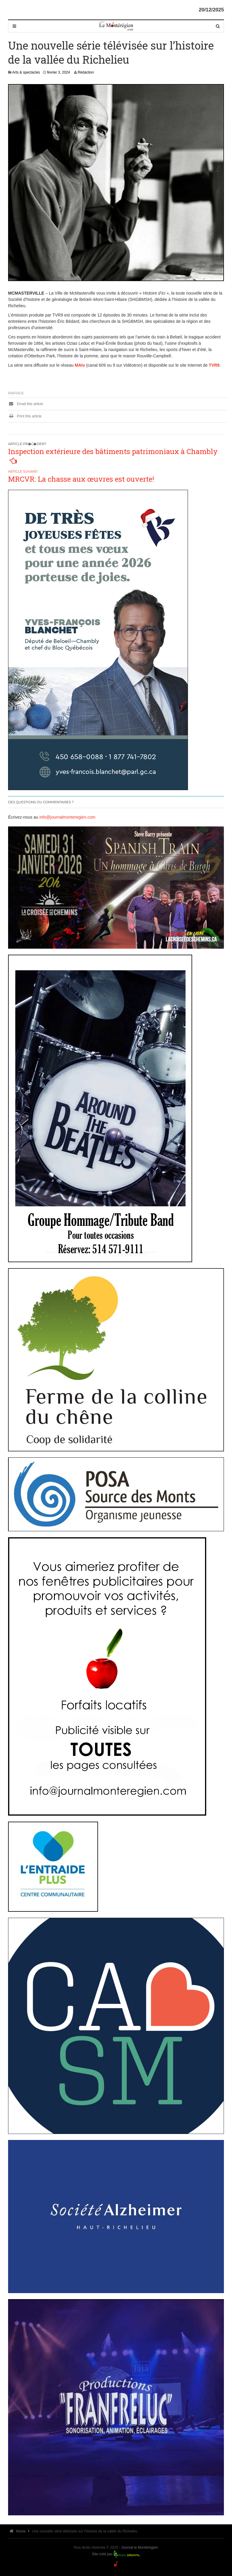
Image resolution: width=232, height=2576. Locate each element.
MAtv (80, 365)
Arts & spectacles (26, 72)
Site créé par (102, 2554)
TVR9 (214, 365)
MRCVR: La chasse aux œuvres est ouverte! (81, 479)
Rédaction (86, 72)
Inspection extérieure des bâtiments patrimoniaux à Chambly (113, 451)
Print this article (24, 416)
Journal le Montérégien (139, 2547)
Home (17, 2531)
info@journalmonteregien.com (67, 817)
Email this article (25, 404)
